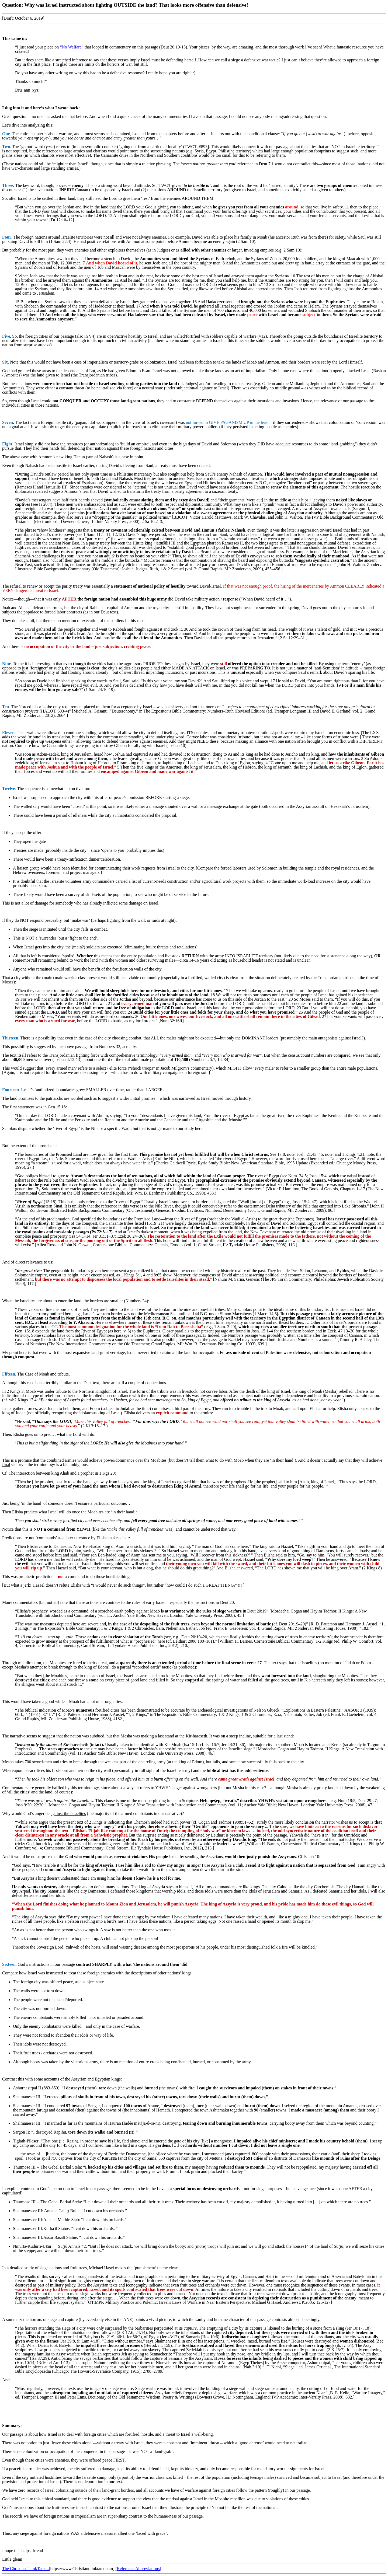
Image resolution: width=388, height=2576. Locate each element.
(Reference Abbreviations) (138, 2568)
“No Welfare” (72, 47)
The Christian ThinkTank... (25, 2568)
